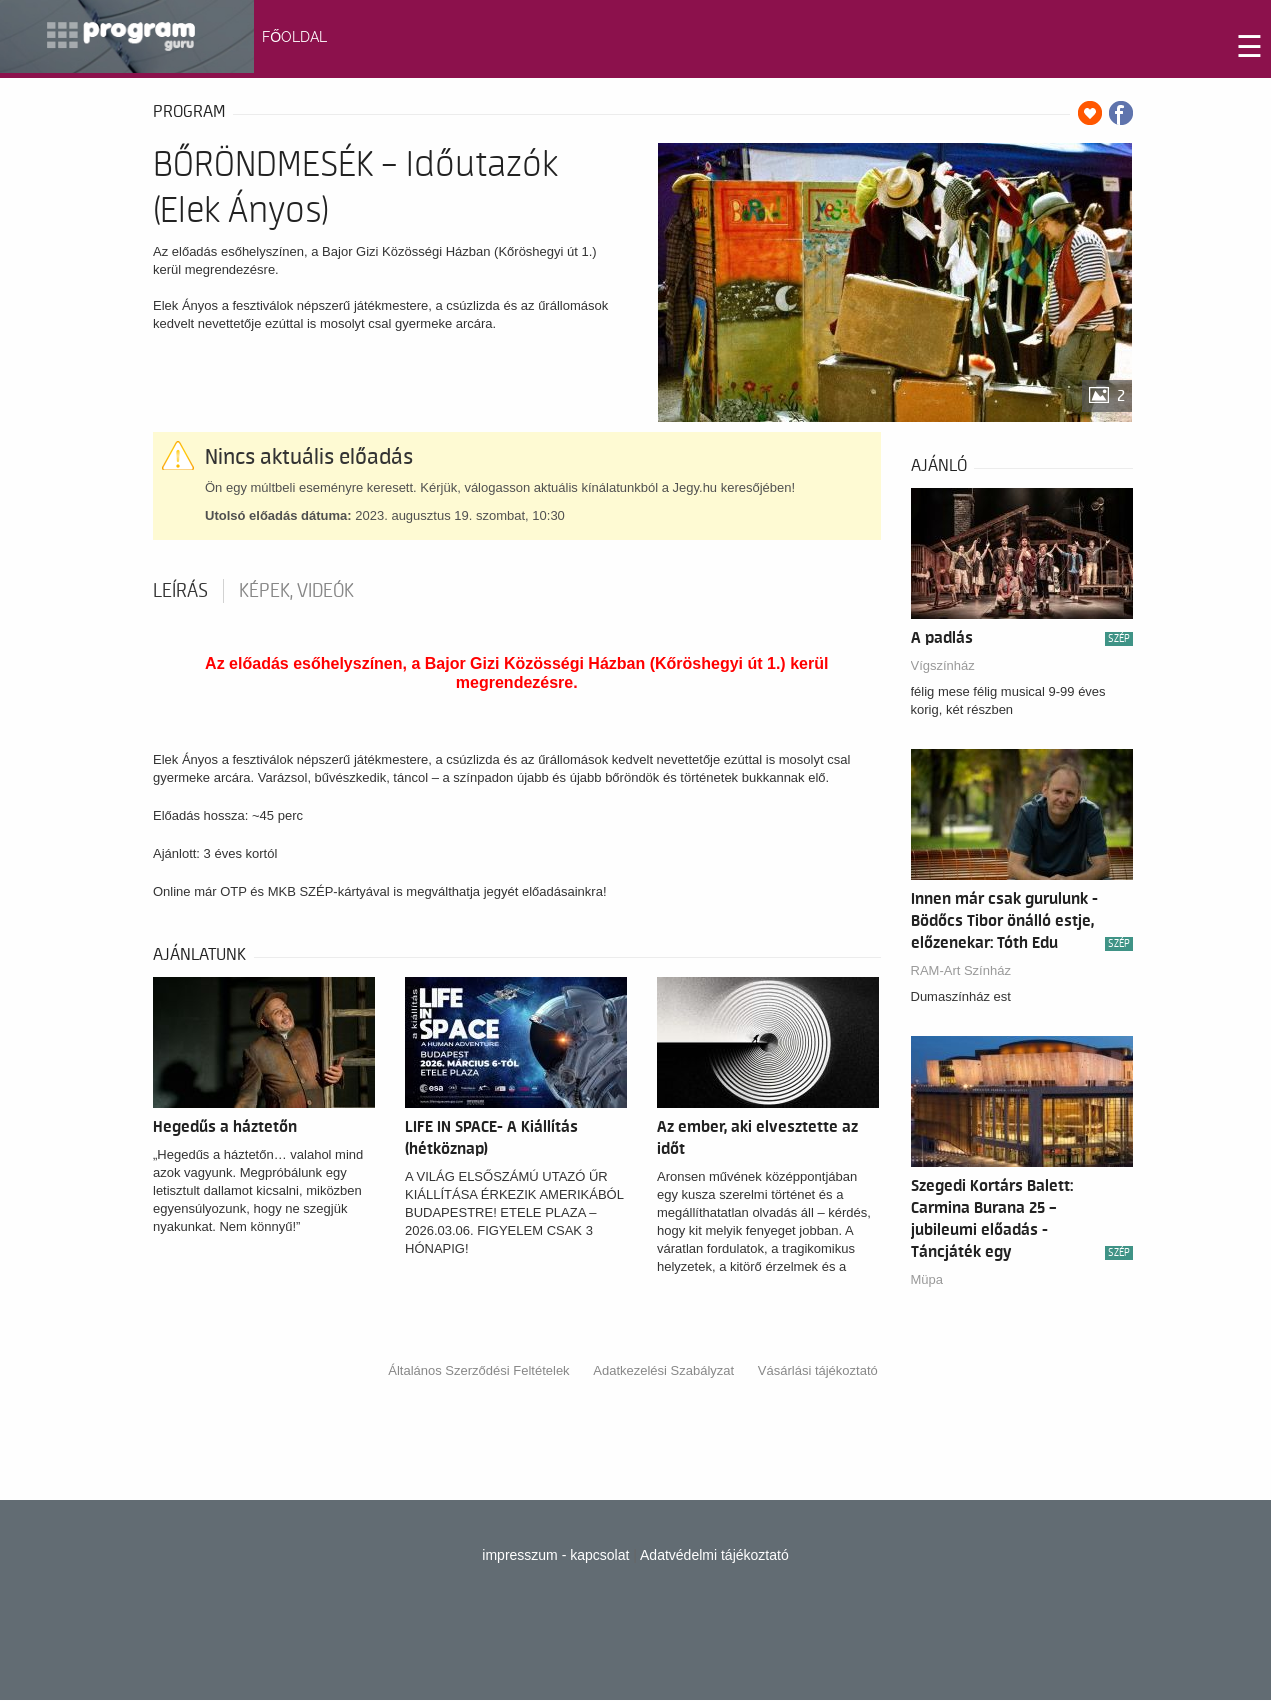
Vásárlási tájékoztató (818, 1370)
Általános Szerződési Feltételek (478, 1370)
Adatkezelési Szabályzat (663, 1370)
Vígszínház (943, 665)
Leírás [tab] (180, 591)
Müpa (927, 1279)
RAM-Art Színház (961, 970)
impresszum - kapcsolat (555, 1555)
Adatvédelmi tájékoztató (714, 1555)
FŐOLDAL (294, 37)
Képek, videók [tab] (296, 591)
